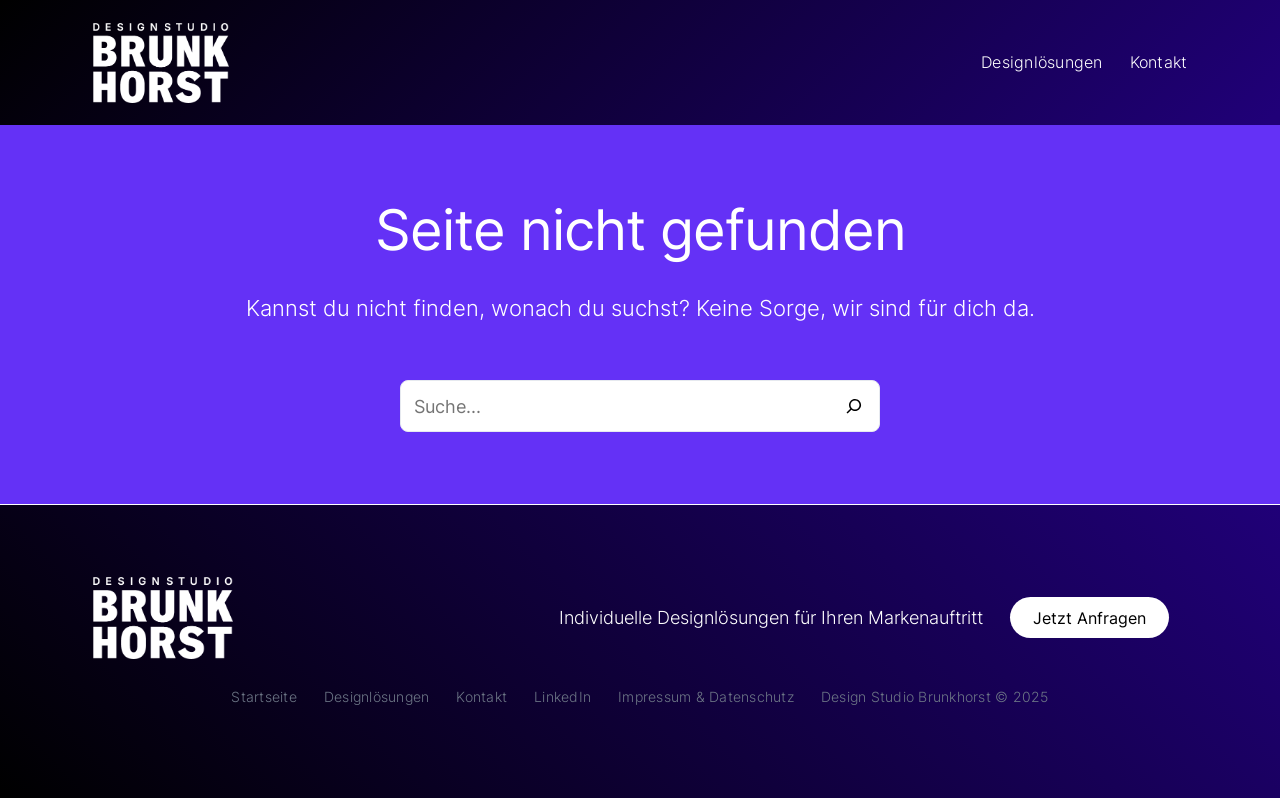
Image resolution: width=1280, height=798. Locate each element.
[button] (1090, 617)
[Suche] (854, 406)
